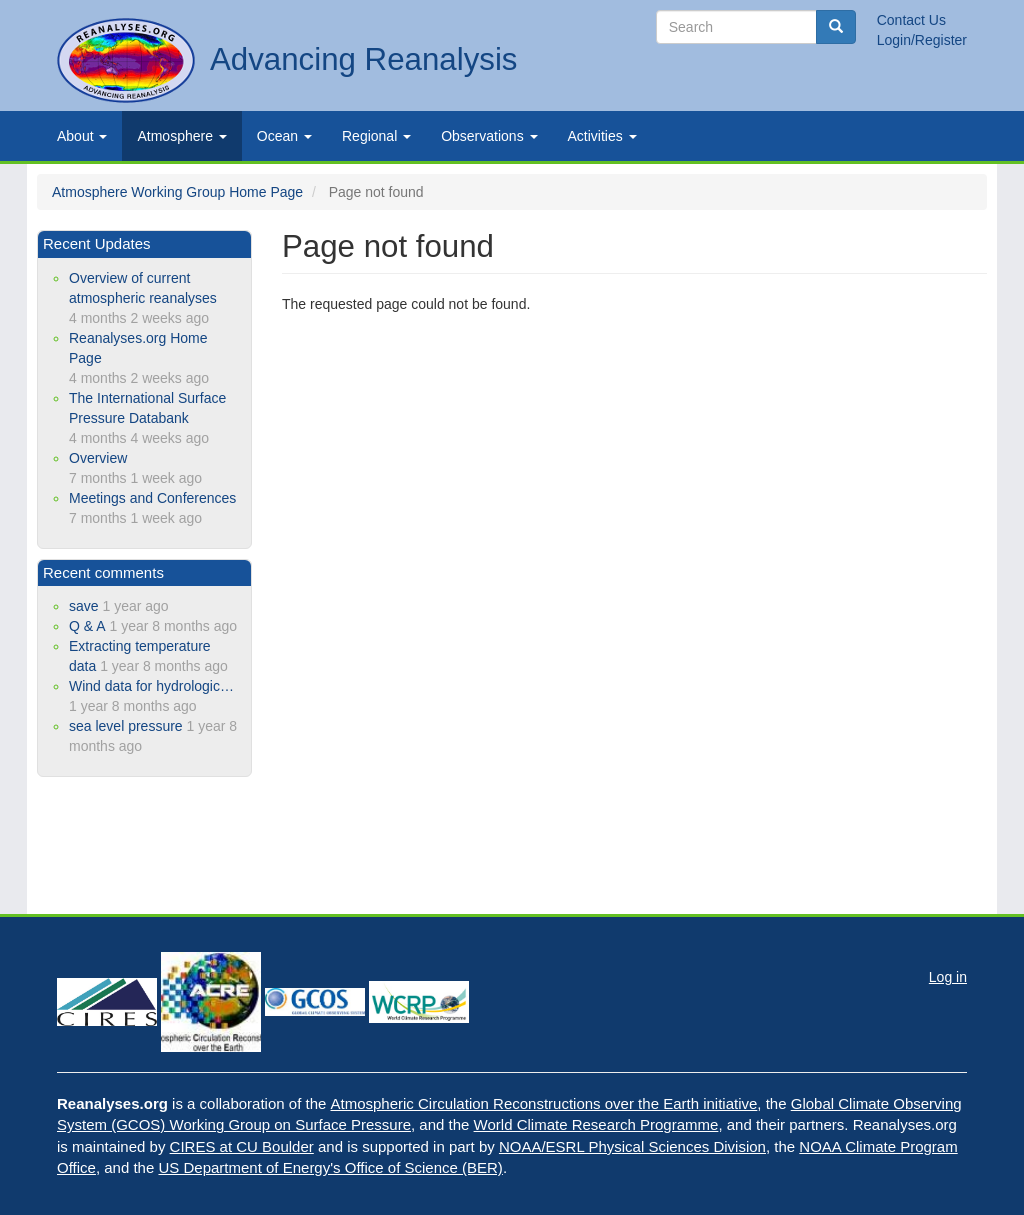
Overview (98, 458)
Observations (489, 136)
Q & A (87, 626)
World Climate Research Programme (596, 1124)
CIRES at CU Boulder (242, 1146)
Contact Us (911, 20)
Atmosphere (181, 136)
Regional (376, 136)
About (82, 136)
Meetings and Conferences (152, 498)
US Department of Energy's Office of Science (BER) (330, 1167)
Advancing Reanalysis (363, 59)
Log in (948, 977)
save (84, 606)
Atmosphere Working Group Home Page (177, 192)
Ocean (284, 136)
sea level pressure (126, 726)
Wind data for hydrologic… (151, 686)
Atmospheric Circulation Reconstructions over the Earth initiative (544, 1103)
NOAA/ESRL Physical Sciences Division (632, 1146)
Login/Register (922, 40)
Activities (602, 136)
